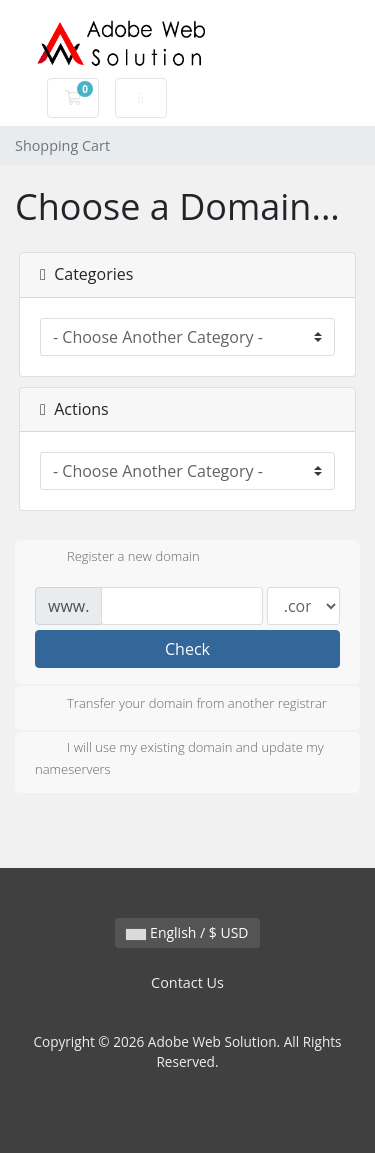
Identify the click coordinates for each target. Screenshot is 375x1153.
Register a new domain (117, 558)
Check (187, 649)
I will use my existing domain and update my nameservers (179, 758)
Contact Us (187, 982)
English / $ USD (187, 932)
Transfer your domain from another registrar (181, 705)
